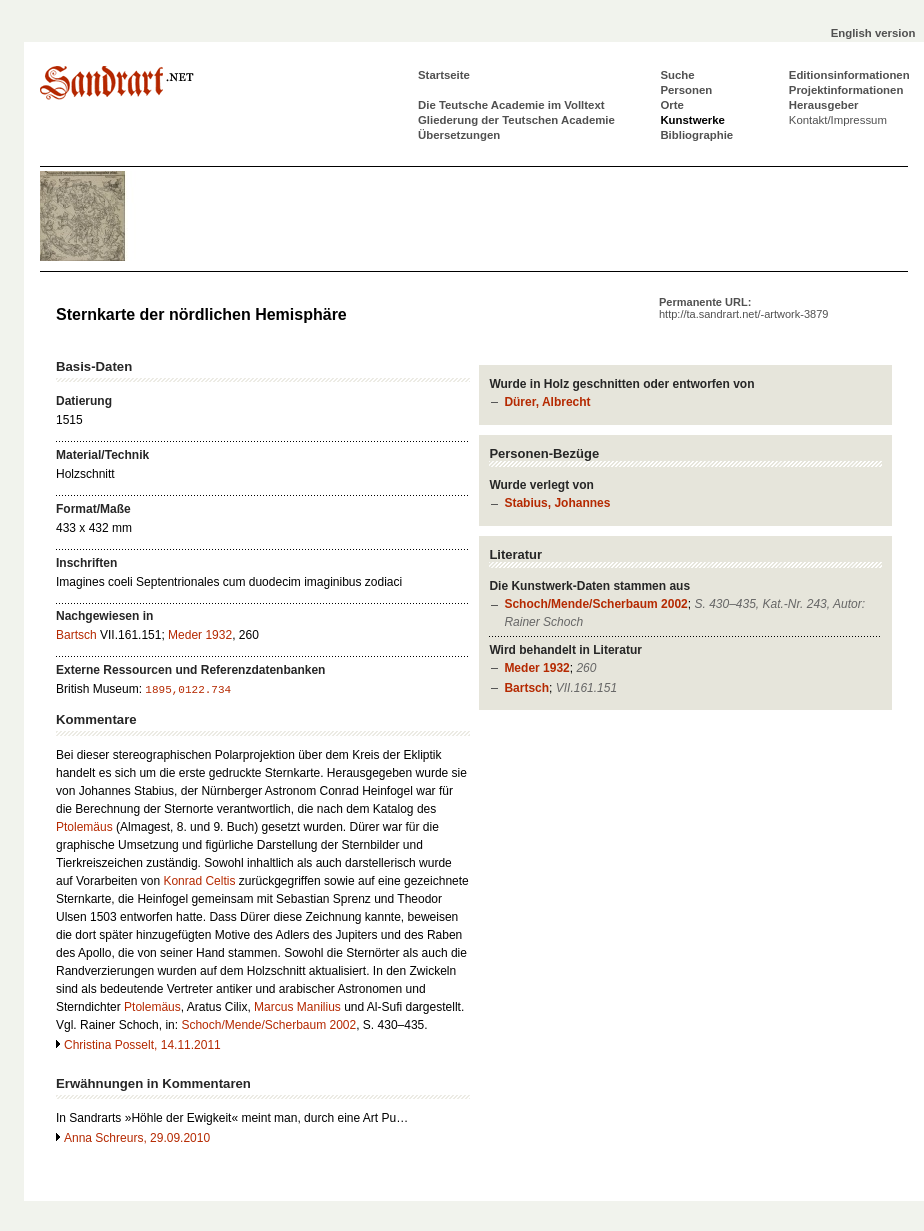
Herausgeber (824, 105)
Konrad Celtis (199, 881)
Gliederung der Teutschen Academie (516, 120)
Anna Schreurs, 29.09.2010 (137, 1138)
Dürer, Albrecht (547, 402)
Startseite (444, 75)
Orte (671, 105)
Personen (686, 90)
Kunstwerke (692, 120)
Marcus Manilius (297, 1007)
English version (873, 33)
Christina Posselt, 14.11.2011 (142, 1045)
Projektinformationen (846, 90)
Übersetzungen (459, 135)
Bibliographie (696, 135)
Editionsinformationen (849, 75)
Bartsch (526, 688)
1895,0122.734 (188, 690)
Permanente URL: (743, 308)
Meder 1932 (536, 668)
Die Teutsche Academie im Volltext (511, 105)
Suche (677, 75)
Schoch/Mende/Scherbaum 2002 (595, 604)
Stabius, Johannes (557, 503)
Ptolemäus (84, 827)
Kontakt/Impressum (838, 120)
